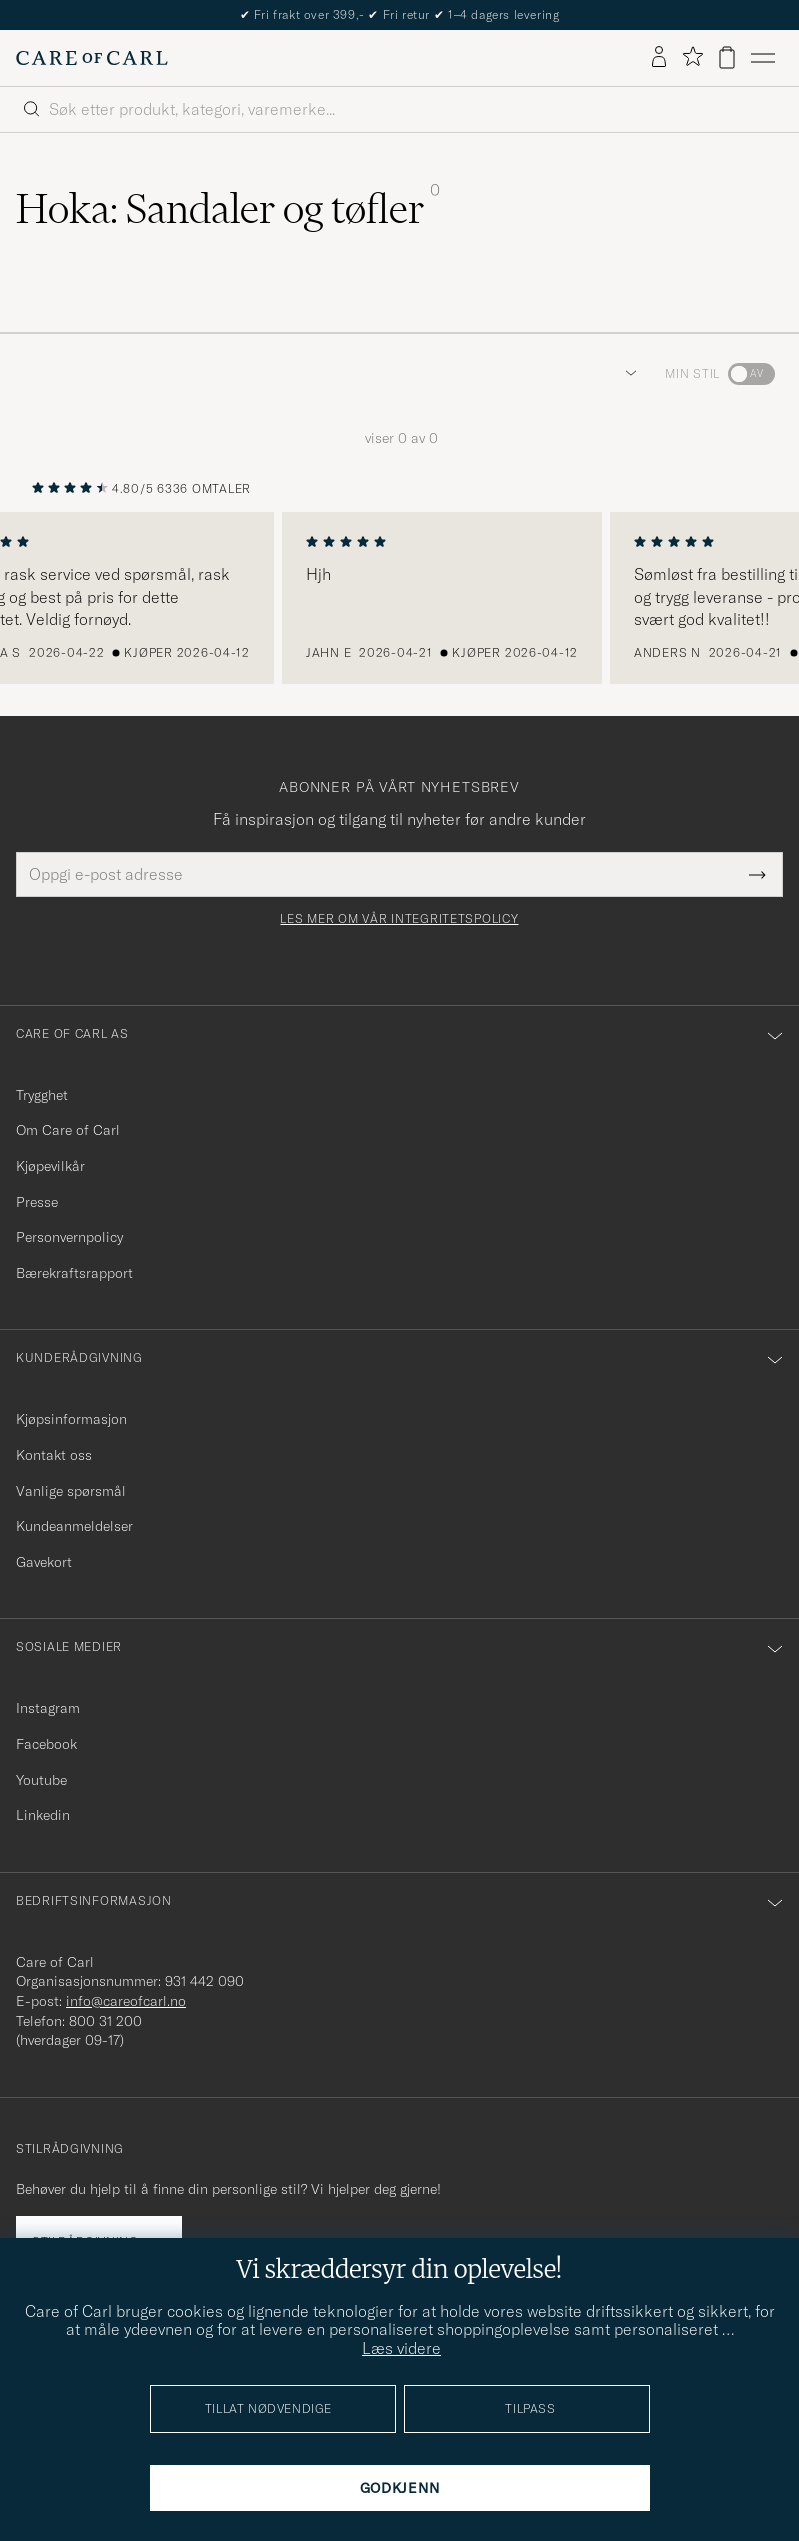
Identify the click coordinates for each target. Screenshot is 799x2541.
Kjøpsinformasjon (71, 1419)
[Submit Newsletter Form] (757, 874)
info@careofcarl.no (126, 2001)
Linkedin (43, 1815)
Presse (37, 1202)
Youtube (41, 1780)
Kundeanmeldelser (74, 1526)
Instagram (48, 1708)
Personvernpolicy (69, 1237)
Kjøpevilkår (50, 1166)
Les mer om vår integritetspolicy (399, 919)
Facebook (46, 1744)
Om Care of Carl (68, 1130)
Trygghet (42, 1095)
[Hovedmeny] (763, 58)
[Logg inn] (659, 58)
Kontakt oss (54, 1455)
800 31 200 (105, 2021)
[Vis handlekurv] (727, 57)
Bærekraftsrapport (74, 1273)
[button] (627, 374)
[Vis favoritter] (692, 57)
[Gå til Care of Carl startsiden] (92, 58)
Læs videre (401, 2348)
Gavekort (44, 1562)
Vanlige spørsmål (71, 1491)
